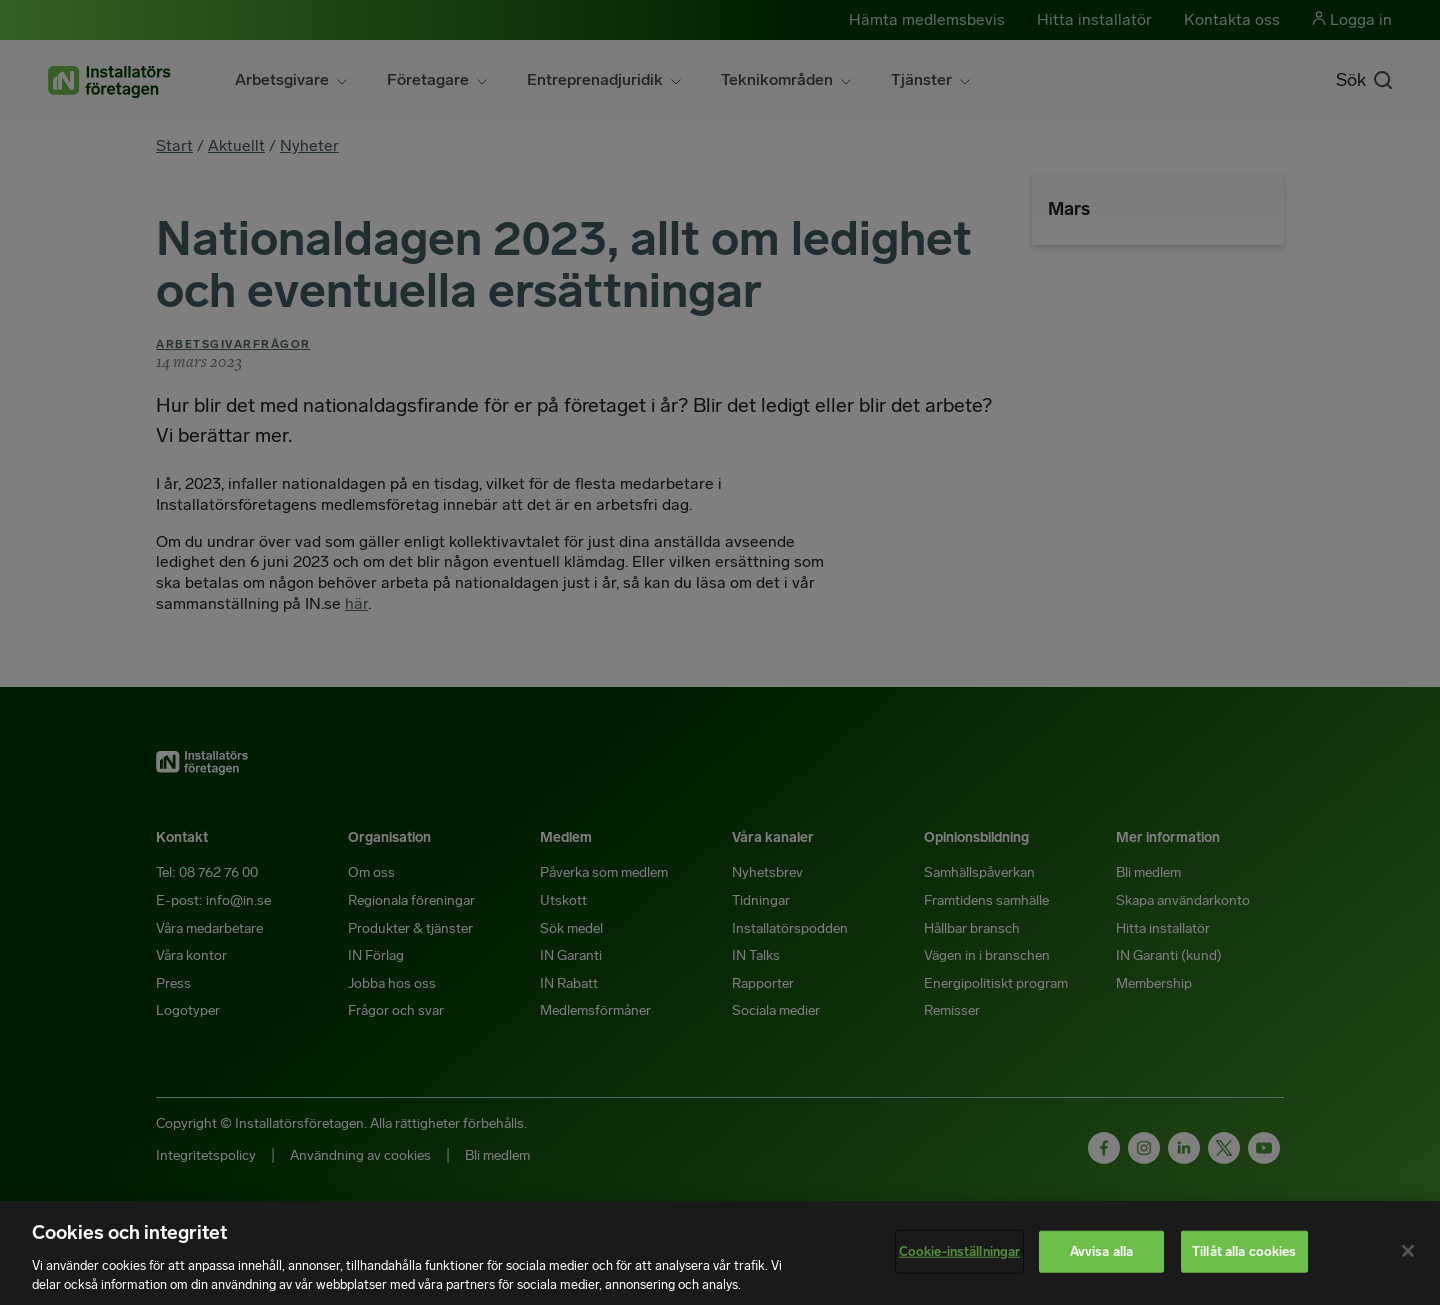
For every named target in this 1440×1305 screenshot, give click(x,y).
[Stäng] (1408, 1251)
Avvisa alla (1101, 1251)
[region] (720, 1253)
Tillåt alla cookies (1244, 1251)
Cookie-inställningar (960, 1251)
